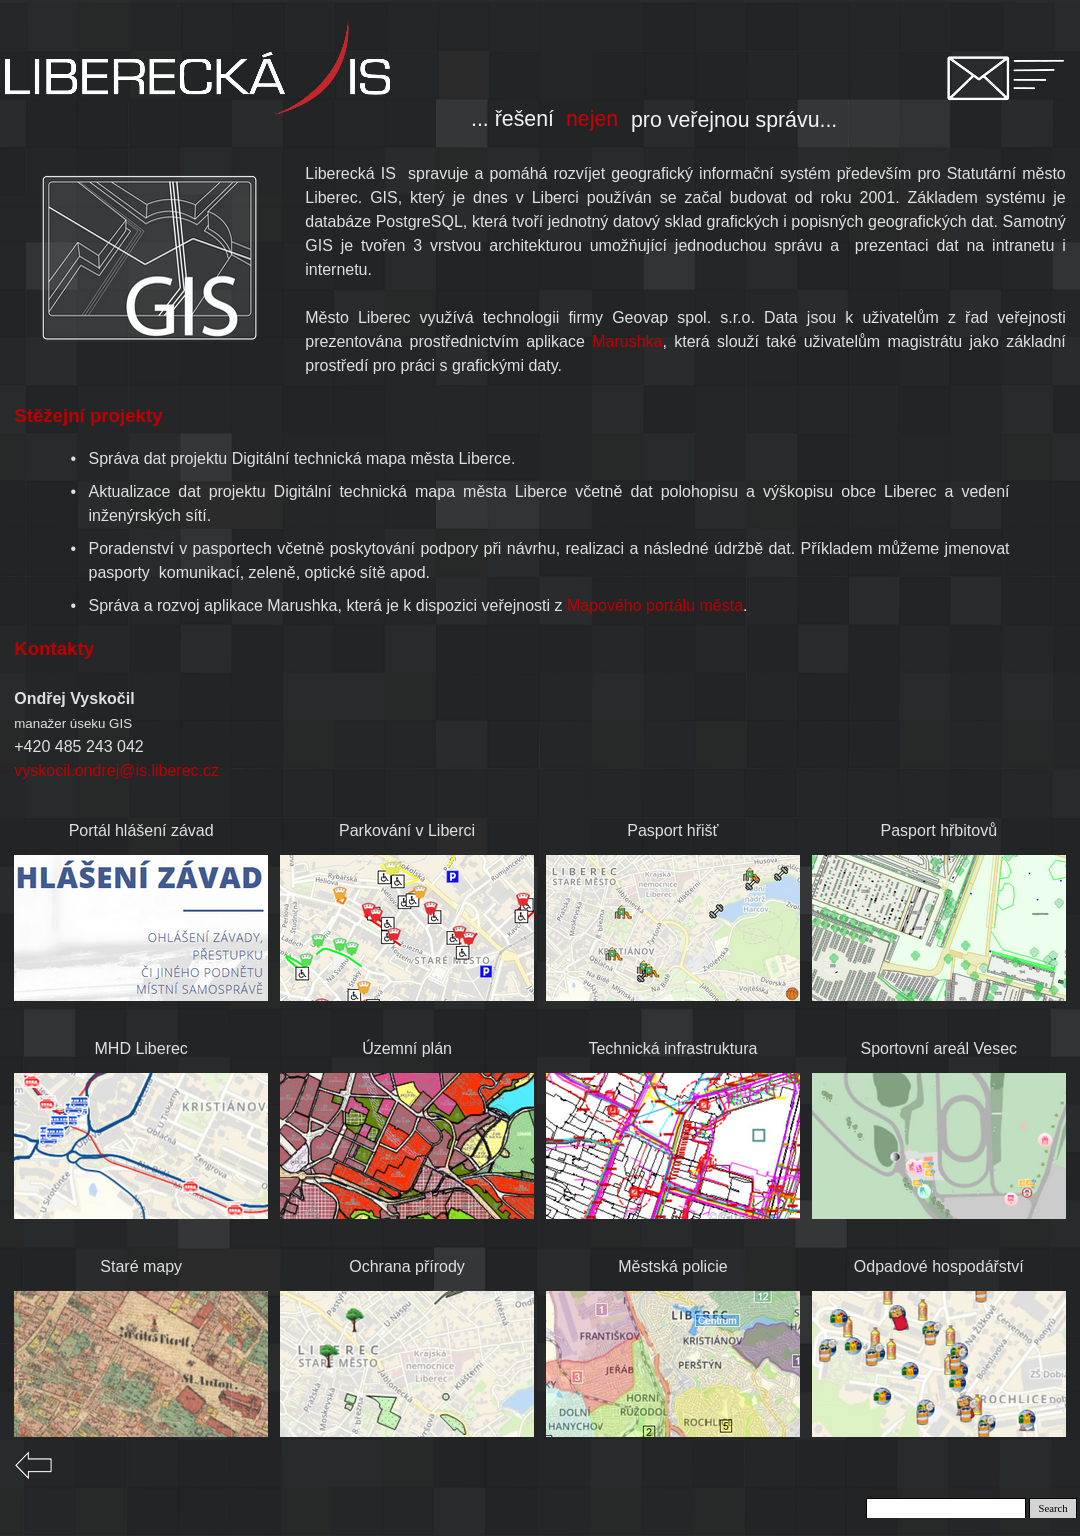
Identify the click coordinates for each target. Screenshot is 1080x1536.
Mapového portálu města (655, 605)
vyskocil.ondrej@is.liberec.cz (116, 770)
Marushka (627, 341)
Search (1053, 1508)
